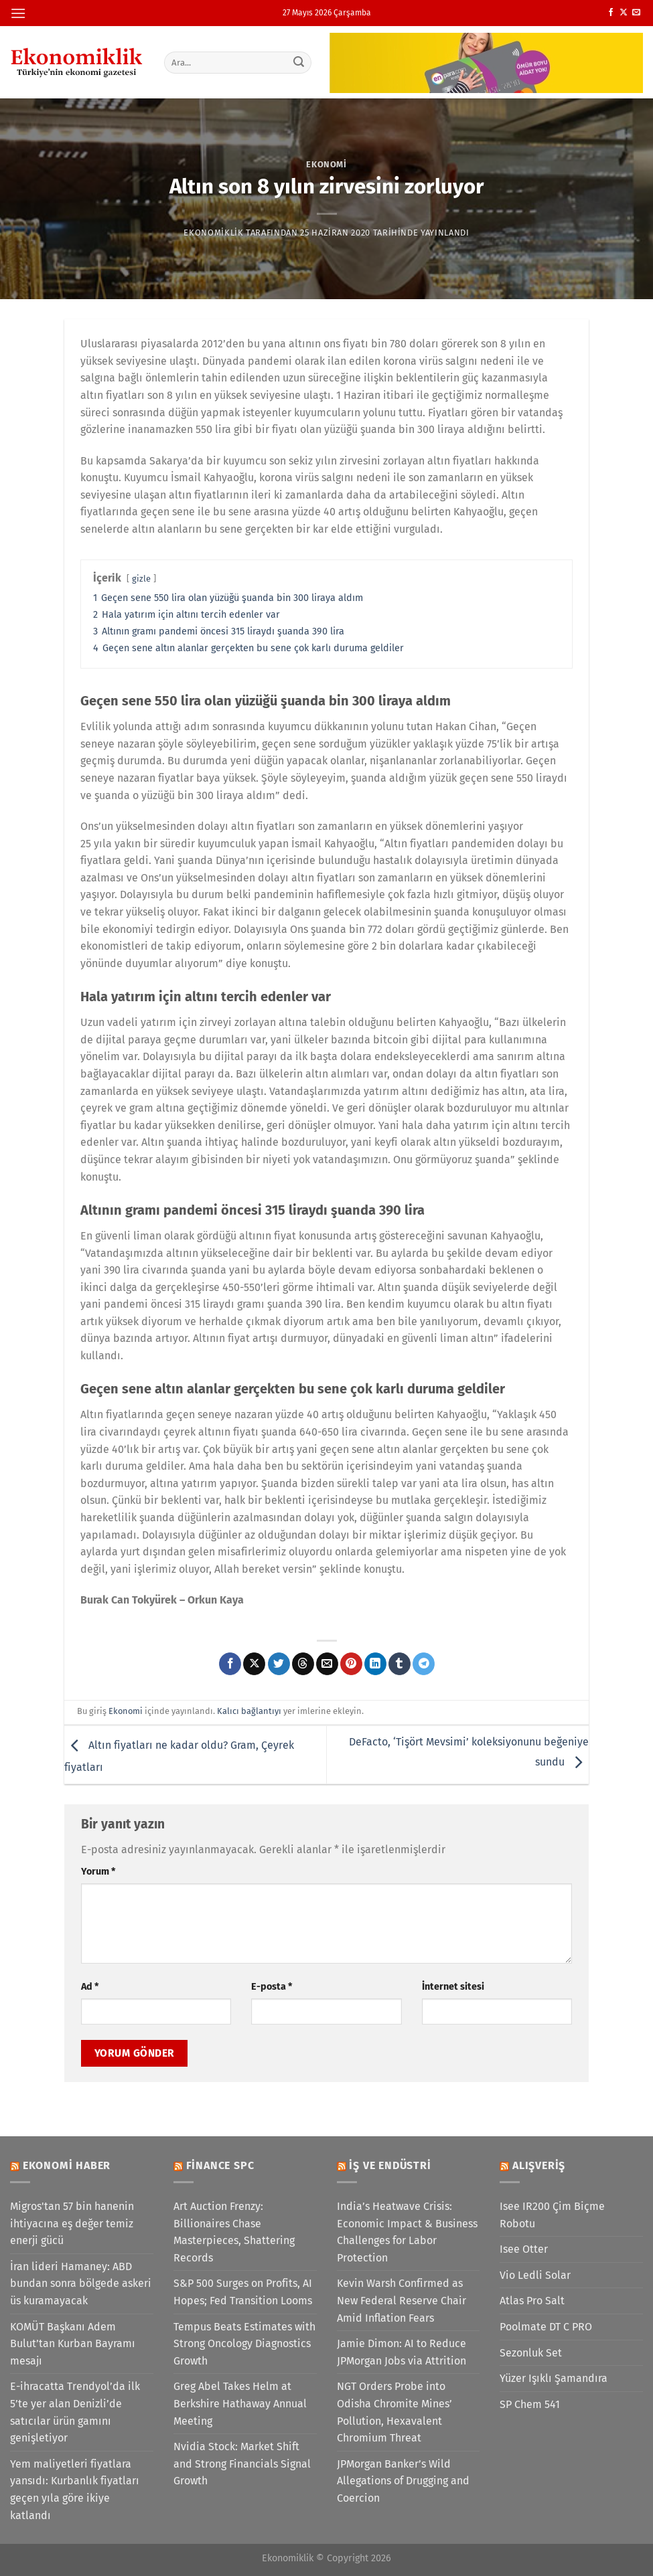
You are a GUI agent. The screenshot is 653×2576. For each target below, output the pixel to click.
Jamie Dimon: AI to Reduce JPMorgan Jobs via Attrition (401, 2352)
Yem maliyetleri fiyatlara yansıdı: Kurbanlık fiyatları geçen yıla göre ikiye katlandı (74, 2490)
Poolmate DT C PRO (546, 2326)
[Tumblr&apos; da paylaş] (399, 1663)
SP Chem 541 (530, 2404)
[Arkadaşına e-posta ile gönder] (327, 1663)
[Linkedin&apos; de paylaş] (375, 1663)
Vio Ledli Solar (535, 2275)
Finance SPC (220, 2165)
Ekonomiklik (213, 233)
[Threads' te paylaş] (303, 1663)
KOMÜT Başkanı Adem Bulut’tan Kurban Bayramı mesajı (72, 2343)
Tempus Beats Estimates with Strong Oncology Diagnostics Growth (244, 2343)
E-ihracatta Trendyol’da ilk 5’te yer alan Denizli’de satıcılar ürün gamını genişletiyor (75, 2412)
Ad (89, 1986)
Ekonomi (326, 164)
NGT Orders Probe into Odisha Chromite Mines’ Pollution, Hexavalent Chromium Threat (394, 2412)
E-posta (271, 1986)
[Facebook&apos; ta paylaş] (230, 1663)
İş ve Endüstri (390, 2165)
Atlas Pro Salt (532, 2300)
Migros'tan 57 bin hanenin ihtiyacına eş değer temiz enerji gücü (72, 2223)
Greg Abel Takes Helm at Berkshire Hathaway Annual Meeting (240, 2403)
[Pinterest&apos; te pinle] (351, 1663)
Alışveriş (538, 2165)
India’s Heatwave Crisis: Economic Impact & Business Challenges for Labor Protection (407, 2232)
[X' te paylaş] (254, 1663)
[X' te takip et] (624, 12)
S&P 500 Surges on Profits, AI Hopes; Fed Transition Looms (242, 2292)
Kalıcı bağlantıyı (249, 1711)
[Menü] (18, 13)
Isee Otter (524, 2249)
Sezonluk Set (531, 2352)
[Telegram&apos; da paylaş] (424, 1663)
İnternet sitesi (453, 1986)
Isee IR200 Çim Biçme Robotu (552, 2215)
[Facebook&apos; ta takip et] (611, 12)
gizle (141, 579)
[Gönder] (298, 62)
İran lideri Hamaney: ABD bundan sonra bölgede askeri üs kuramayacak (80, 2283)
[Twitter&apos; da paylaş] (279, 1663)
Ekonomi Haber (67, 2165)
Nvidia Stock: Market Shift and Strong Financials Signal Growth (242, 2463)
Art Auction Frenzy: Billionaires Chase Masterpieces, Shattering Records (234, 2232)
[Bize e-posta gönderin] (636, 12)
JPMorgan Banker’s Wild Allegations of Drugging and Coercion (403, 2481)
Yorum (98, 1871)
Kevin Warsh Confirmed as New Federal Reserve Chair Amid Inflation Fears (401, 2300)
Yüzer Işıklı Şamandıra (553, 2378)
